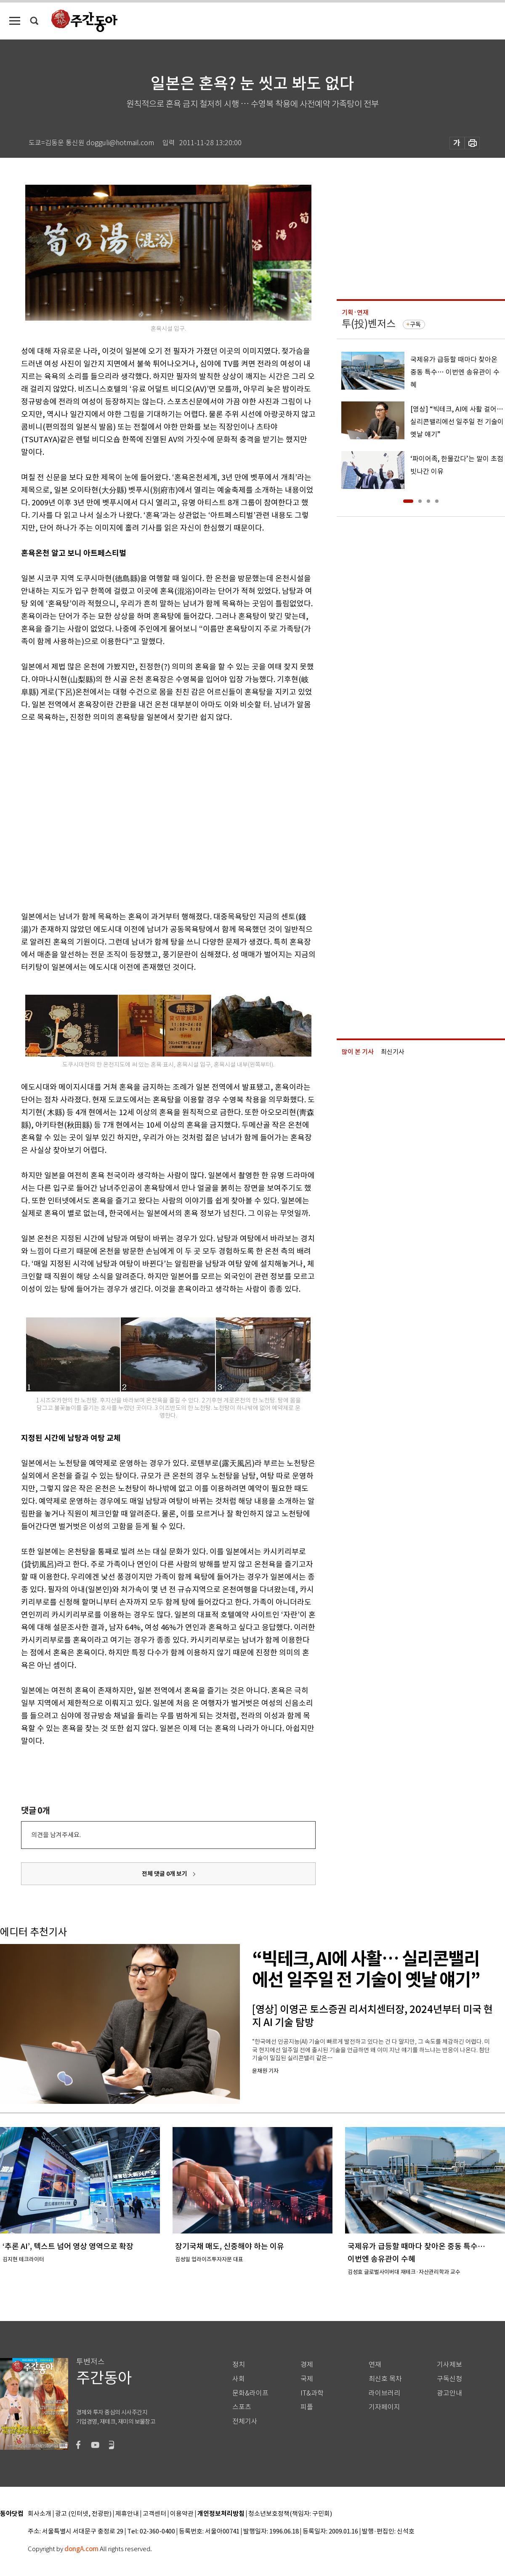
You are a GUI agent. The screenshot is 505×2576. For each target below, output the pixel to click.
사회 (238, 2379)
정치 (238, 2365)
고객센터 (154, 2514)
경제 (306, 2365)
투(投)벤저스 (369, 323)
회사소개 (39, 2514)
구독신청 (449, 2379)
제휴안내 (127, 2514)
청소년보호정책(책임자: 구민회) (290, 2514)
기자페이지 (384, 2407)
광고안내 (449, 2393)
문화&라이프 (250, 2393)
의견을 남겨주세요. (56, 1835)
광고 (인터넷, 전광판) (83, 2514)
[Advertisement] (79, 815)
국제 (306, 2379)
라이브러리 (384, 2393)
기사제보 (449, 2365)
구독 (415, 324)
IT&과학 (312, 2393)
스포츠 (241, 2407)
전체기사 (245, 2421)
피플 (306, 2407)
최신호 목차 (385, 2379)
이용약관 (182, 2514)
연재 (375, 2365)
